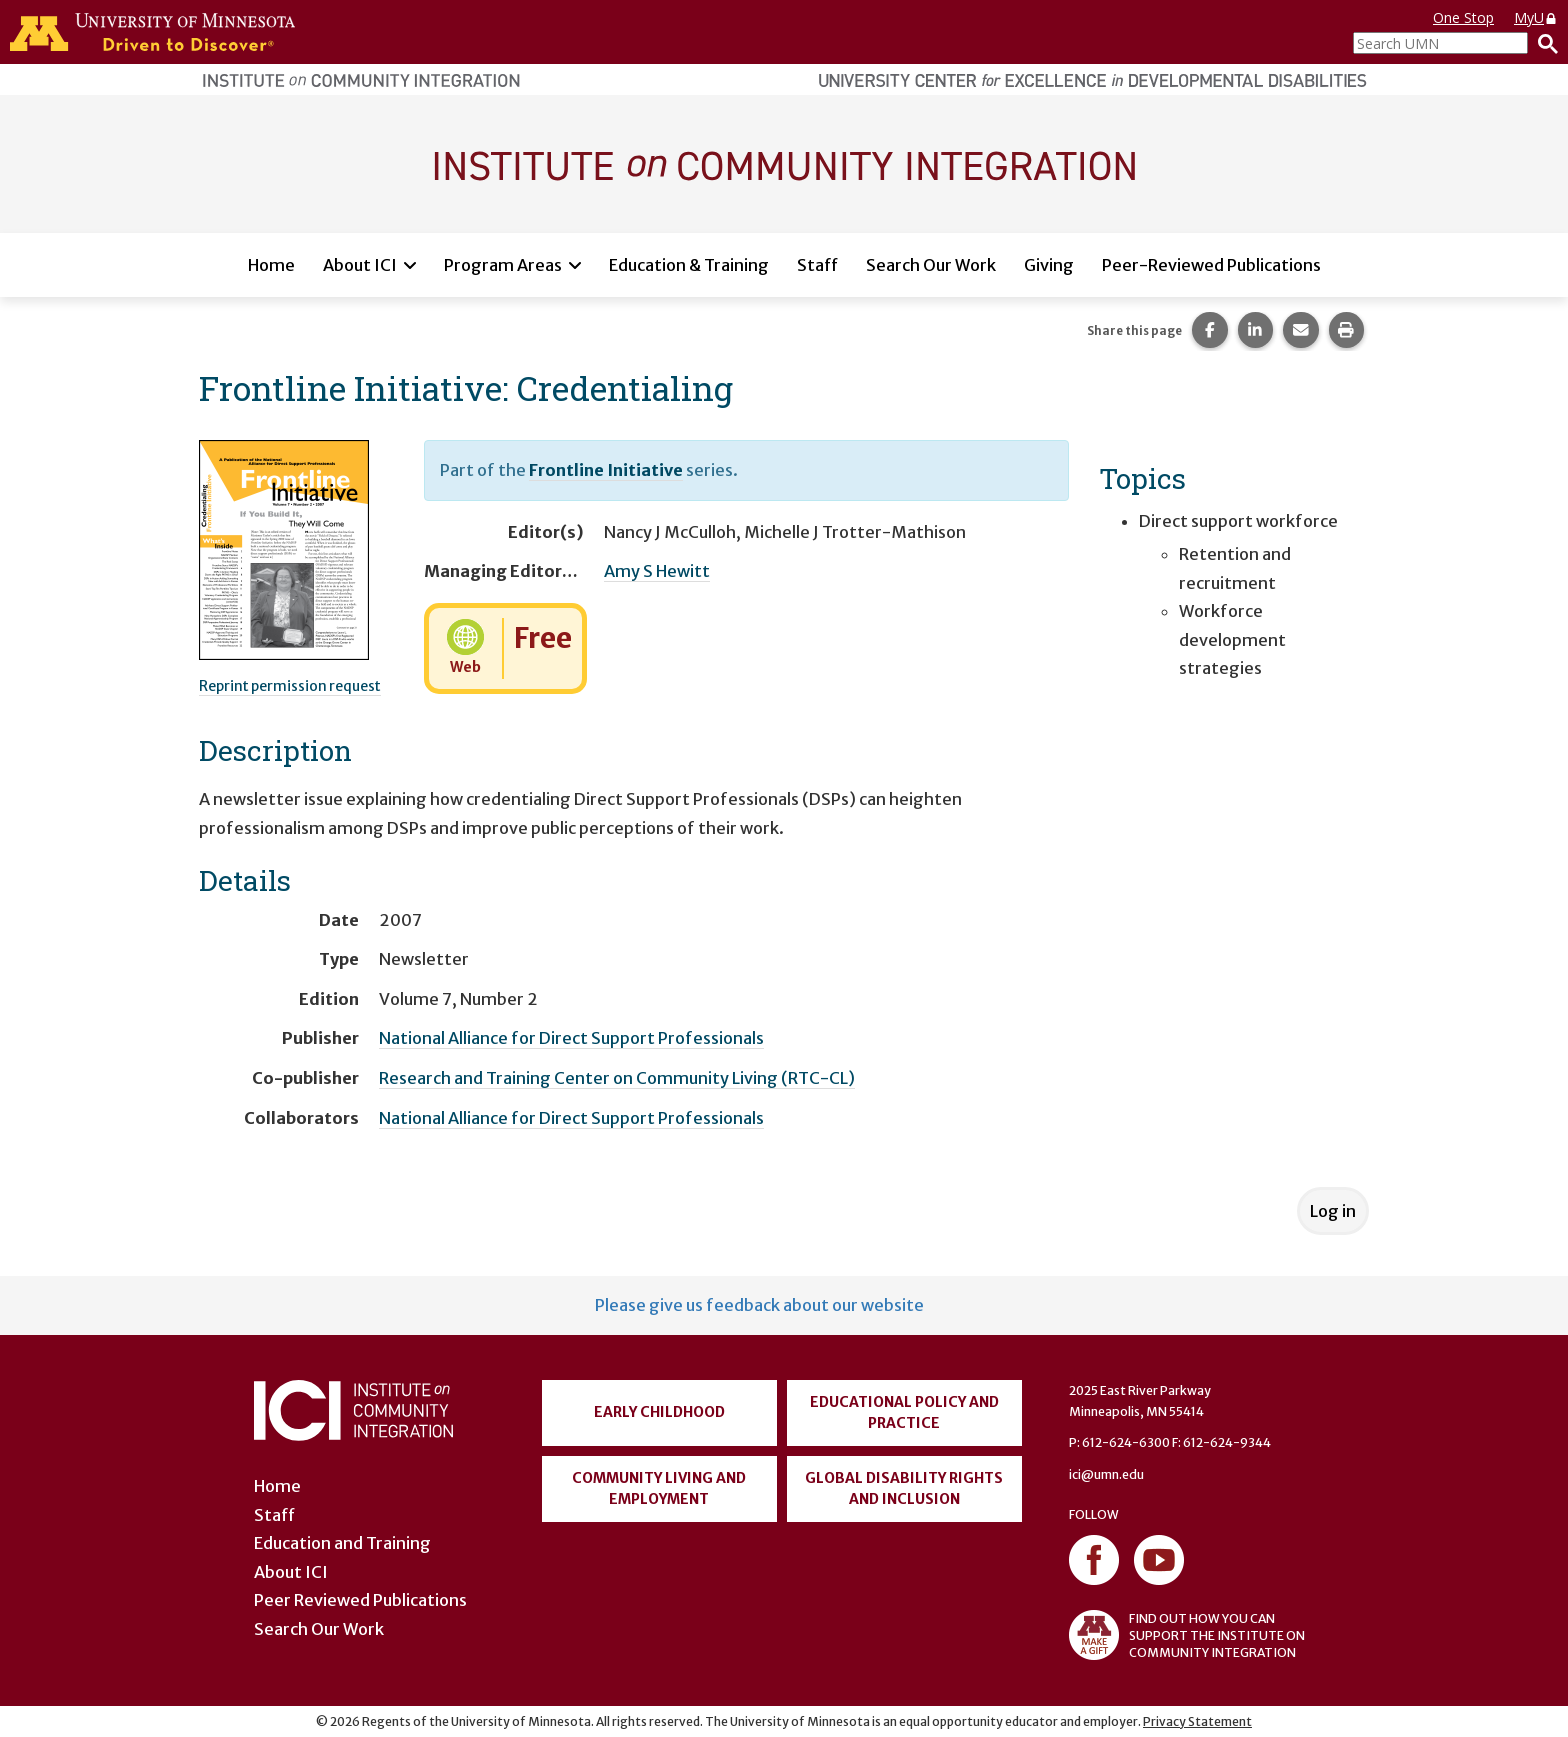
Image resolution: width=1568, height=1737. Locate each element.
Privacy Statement (1197, 1721)
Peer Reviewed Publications (360, 1600)
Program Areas (503, 265)
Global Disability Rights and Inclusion (904, 1488)
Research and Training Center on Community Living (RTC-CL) (617, 1078)
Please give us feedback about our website (759, 1305)
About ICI (360, 265)
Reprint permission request (290, 686)
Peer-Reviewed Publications (1211, 265)
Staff (817, 265)
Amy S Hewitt (657, 571)
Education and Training (342, 1543)
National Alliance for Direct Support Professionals (571, 1038)
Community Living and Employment (659, 1488)
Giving (1049, 265)
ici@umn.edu (1106, 1474)
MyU (1536, 17)
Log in (1333, 1211)
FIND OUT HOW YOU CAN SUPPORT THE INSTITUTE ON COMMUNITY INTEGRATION (1187, 1635)
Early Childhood (659, 1412)
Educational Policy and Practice (904, 1412)
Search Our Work (931, 265)
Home (271, 265)
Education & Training (689, 265)
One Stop (1463, 17)
